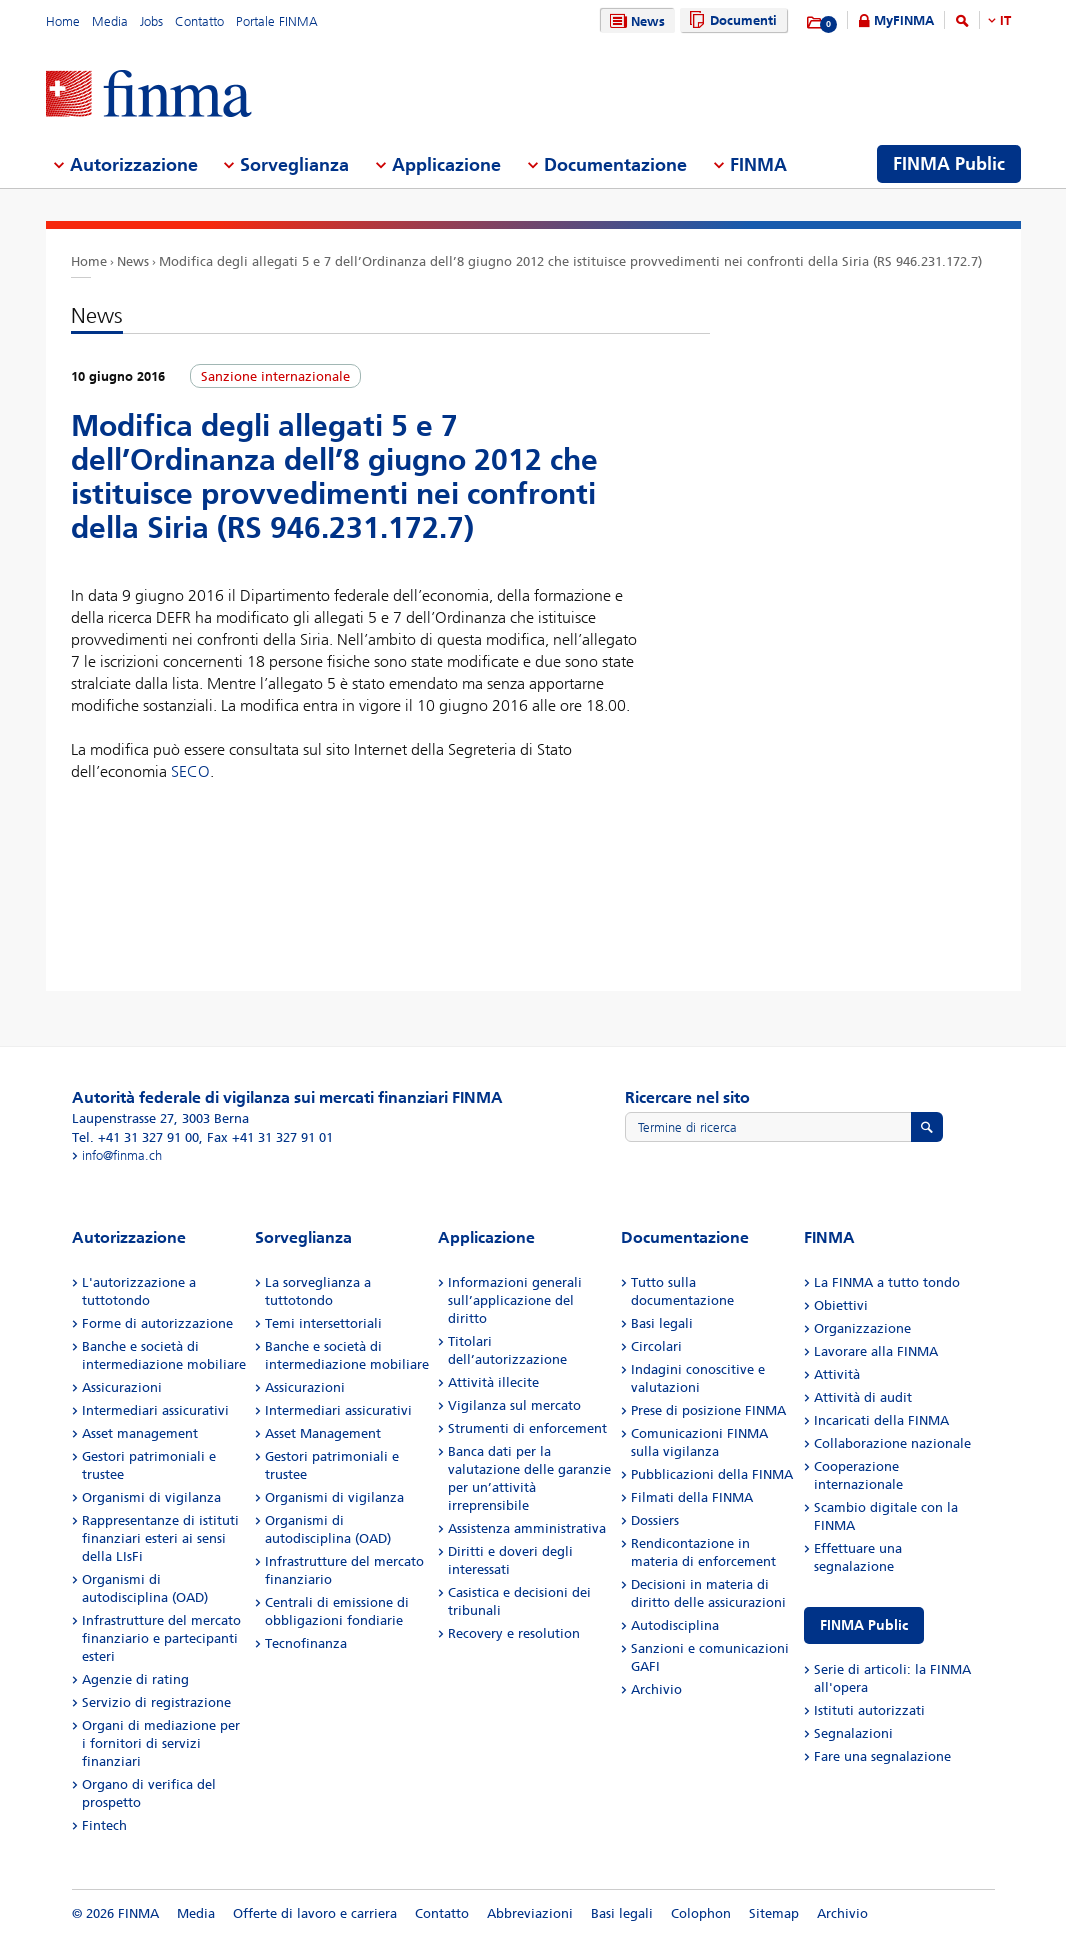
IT (1005, 20)
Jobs (151, 21)
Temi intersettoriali (323, 1323)
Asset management (140, 1433)
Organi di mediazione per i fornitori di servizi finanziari (161, 1743)
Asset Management (323, 1433)
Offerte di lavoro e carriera (315, 1913)
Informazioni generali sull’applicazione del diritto (515, 1300)
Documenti (730, 20)
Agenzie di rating (135, 1679)
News (635, 21)
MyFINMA (904, 20)
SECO (190, 771)
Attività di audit (863, 1397)
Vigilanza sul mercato (514, 1405)
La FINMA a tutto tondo (887, 1282)
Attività (837, 1374)
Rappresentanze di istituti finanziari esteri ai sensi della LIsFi (160, 1538)
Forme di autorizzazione (157, 1323)
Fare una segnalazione (882, 1756)
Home (63, 21)
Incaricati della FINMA (881, 1420)
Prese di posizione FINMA (708, 1410)
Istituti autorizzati (869, 1710)
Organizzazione (862, 1328)
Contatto (199, 21)
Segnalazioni (853, 1733)
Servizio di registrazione (156, 1702)
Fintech (104, 1825)
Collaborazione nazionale (892, 1443)
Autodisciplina (675, 1625)
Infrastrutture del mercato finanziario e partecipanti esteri (161, 1638)
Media (110, 21)
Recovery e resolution (514, 1633)
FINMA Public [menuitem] (949, 164)
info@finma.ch (122, 1155)
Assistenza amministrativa (527, 1528)
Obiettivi (841, 1305)
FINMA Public (864, 1625)
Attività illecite (493, 1382)
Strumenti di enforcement (527, 1428)
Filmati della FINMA (692, 1497)
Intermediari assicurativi (155, 1410)
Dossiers (655, 1520)
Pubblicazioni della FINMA (712, 1474)
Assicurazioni (122, 1387)
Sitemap (774, 1913)
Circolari (656, 1346)
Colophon (701, 1913)
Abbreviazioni (530, 1913)
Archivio (656, 1689)
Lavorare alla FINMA (876, 1351)
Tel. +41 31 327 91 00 (135, 1137)
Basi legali (662, 1323)
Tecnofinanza (306, 1643)
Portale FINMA (277, 21)
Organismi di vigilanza (151, 1497)
